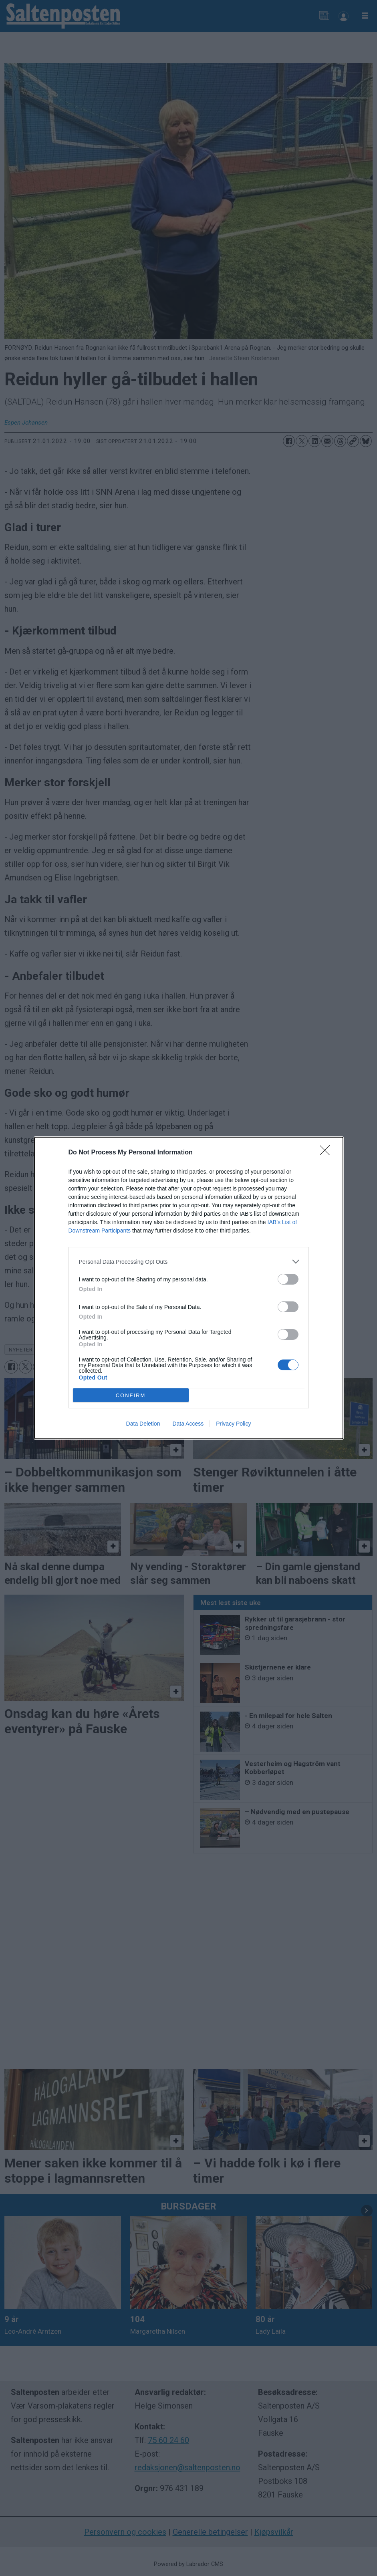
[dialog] (188, 1288)
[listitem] (188, 1261)
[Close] (327, 1152)
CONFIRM (131, 1395)
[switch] (288, 1279)
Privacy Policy (233, 1423)
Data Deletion (143, 1423)
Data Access (188, 1423)
